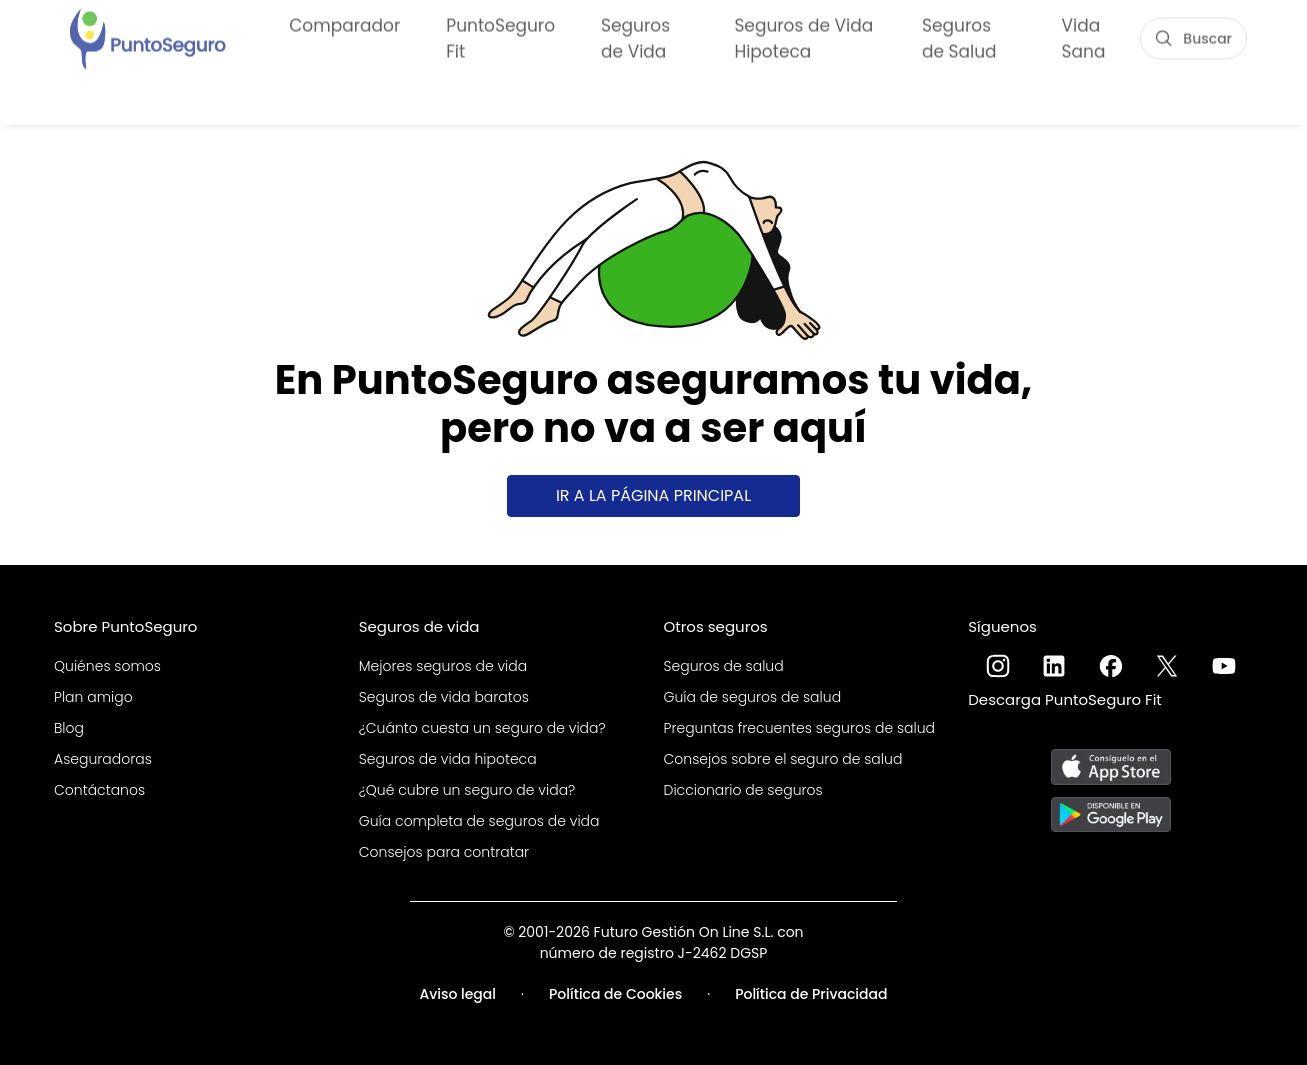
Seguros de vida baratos (444, 697)
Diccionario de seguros (743, 790)
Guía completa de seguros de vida (479, 821)
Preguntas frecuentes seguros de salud (800, 728)
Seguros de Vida (635, 38)
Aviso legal (457, 994)
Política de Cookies (615, 994)
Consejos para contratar (444, 852)
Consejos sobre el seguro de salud (783, 759)
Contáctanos (99, 790)
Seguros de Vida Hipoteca (803, 38)
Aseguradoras (103, 759)
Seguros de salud (724, 666)
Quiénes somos (107, 666)
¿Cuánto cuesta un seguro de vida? (482, 728)
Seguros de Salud (959, 38)
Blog (69, 728)
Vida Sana (1084, 38)
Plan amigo (93, 697)
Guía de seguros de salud (753, 697)
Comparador (344, 25)
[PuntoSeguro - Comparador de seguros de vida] (147, 37)
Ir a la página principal (653, 495)
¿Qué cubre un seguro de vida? (467, 790)
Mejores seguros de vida (443, 666)
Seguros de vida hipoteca (448, 759)
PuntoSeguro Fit (500, 38)
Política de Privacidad (811, 994)
